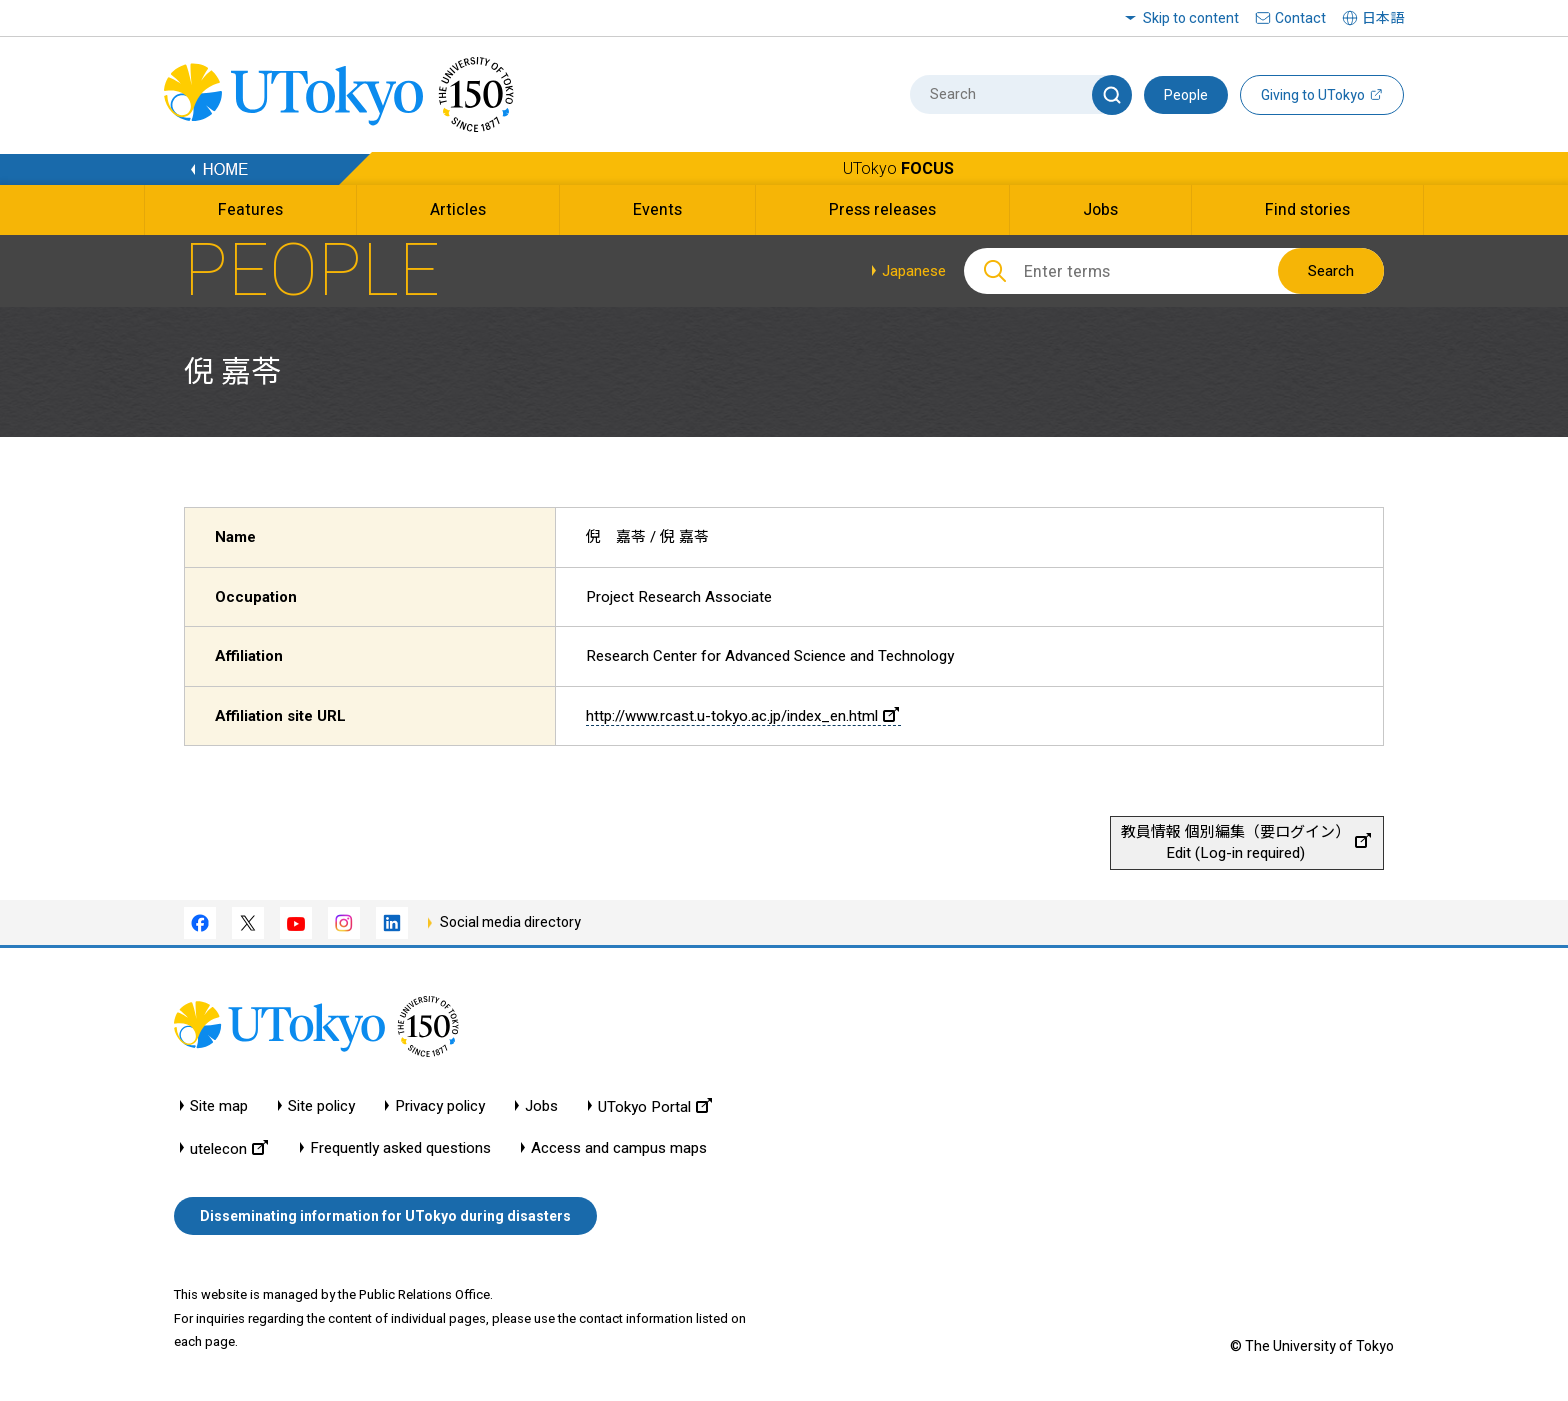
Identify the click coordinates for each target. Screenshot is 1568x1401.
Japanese (914, 271)
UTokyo (898, 168)
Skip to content (1191, 18)
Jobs (541, 1106)
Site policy (321, 1106)
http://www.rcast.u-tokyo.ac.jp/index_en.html (742, 716)
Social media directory (510, 922)
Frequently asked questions (400, 1148)
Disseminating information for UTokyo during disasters (385, 1216)
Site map (219, 1106)
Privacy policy (440, 1106)
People (1186, 95)
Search (1331, 271)
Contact (1300, 18)
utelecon (229, 1148)
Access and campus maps (619, 1148)
